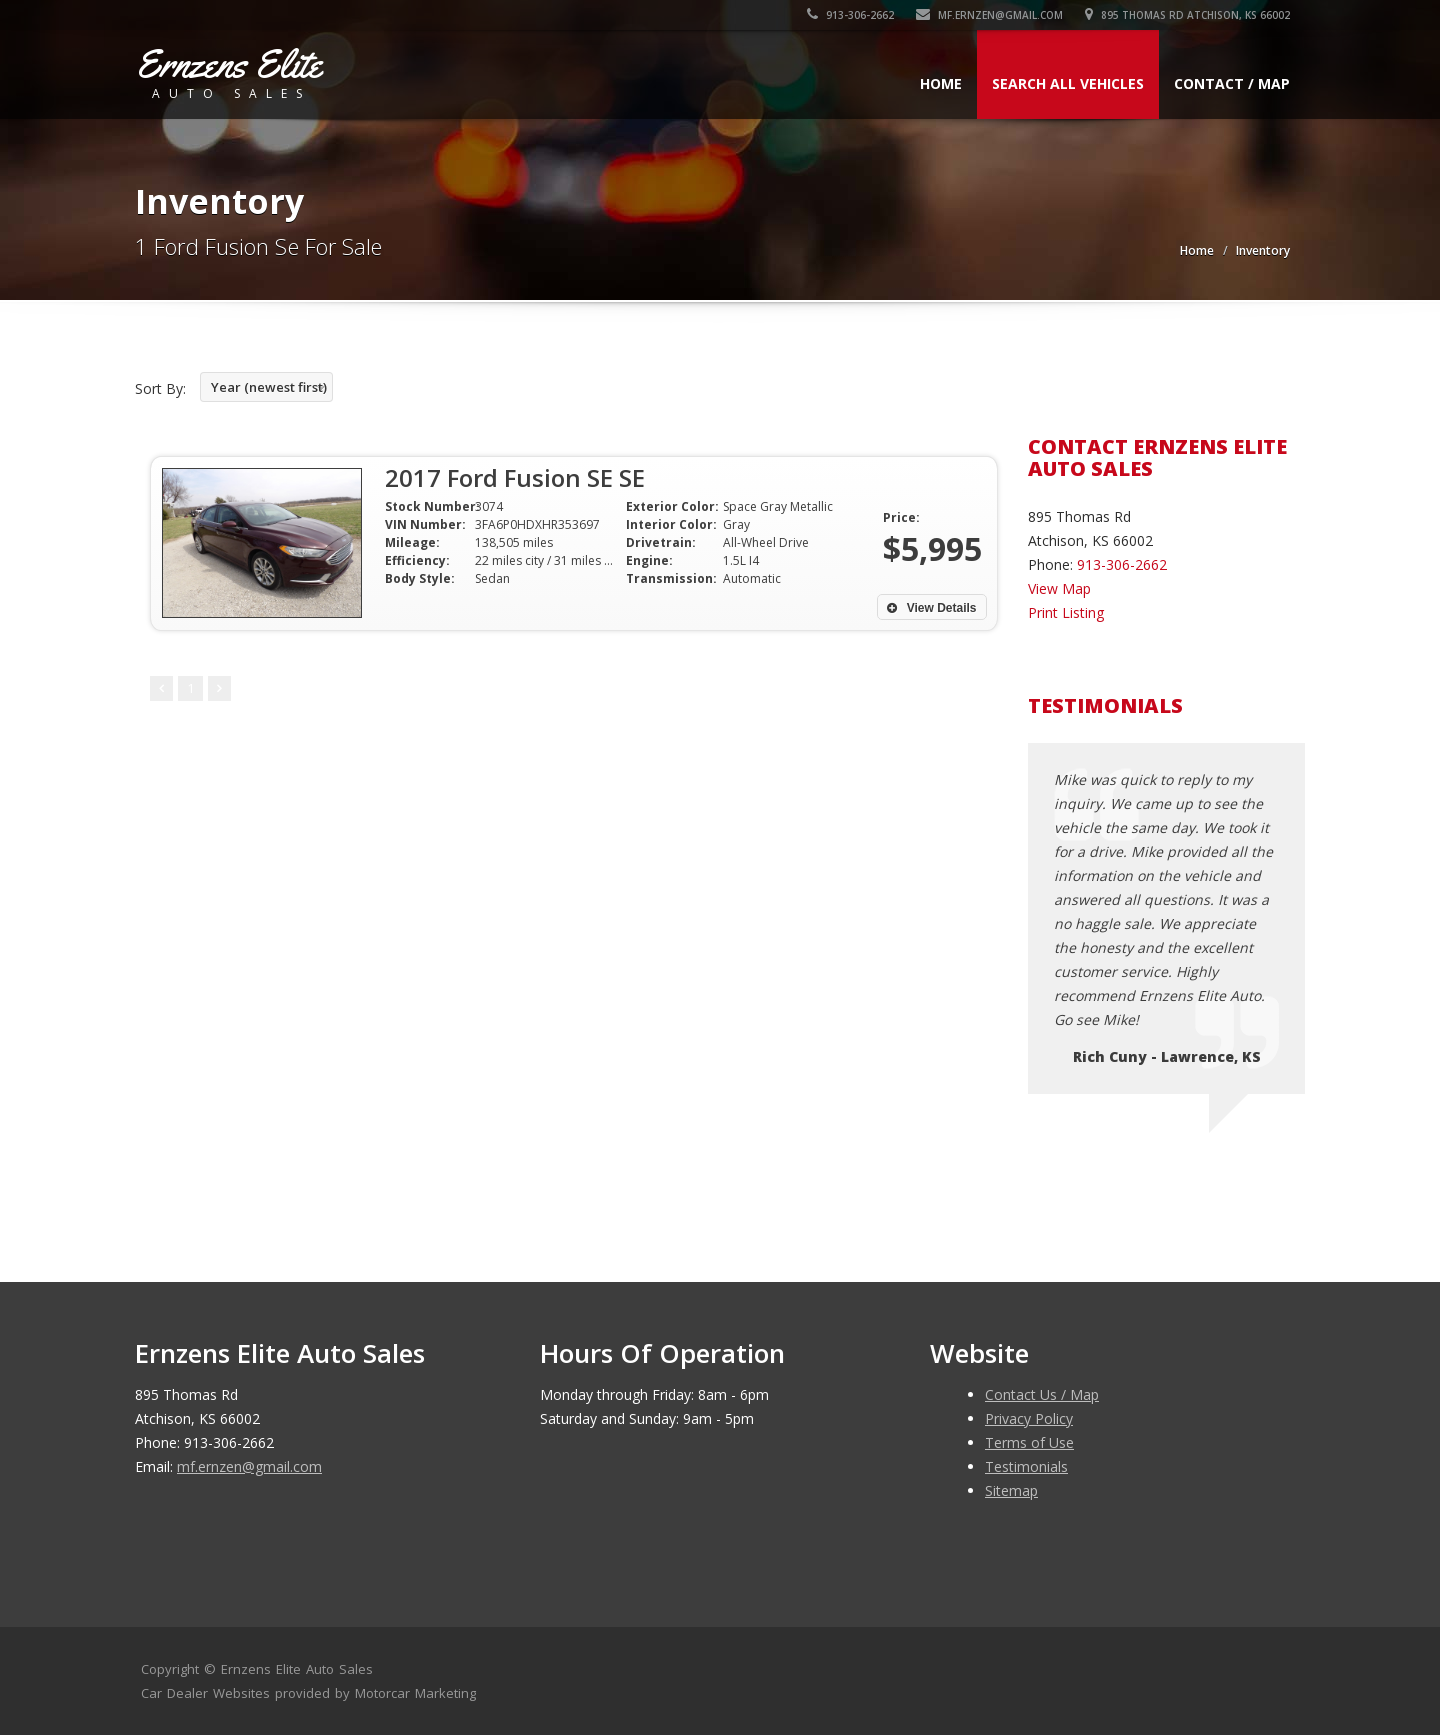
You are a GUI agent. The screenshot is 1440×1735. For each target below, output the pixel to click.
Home (941, 83)
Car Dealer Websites (205, 1693)
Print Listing (1066, 612)
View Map (1059, 588)
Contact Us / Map (1042, 1394)
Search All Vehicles (1068, 83)
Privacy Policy (1029, 1418)
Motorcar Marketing (415, 1693)
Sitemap (1011, 1490)
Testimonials (1026, 1466)
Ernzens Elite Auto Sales (297, 1669)
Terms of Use (1029, 1442)
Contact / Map (1232, 83)
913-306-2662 (850, 15)
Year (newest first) (269, 387)
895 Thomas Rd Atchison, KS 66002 (1187, 15)
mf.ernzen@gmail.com (989, 15)
